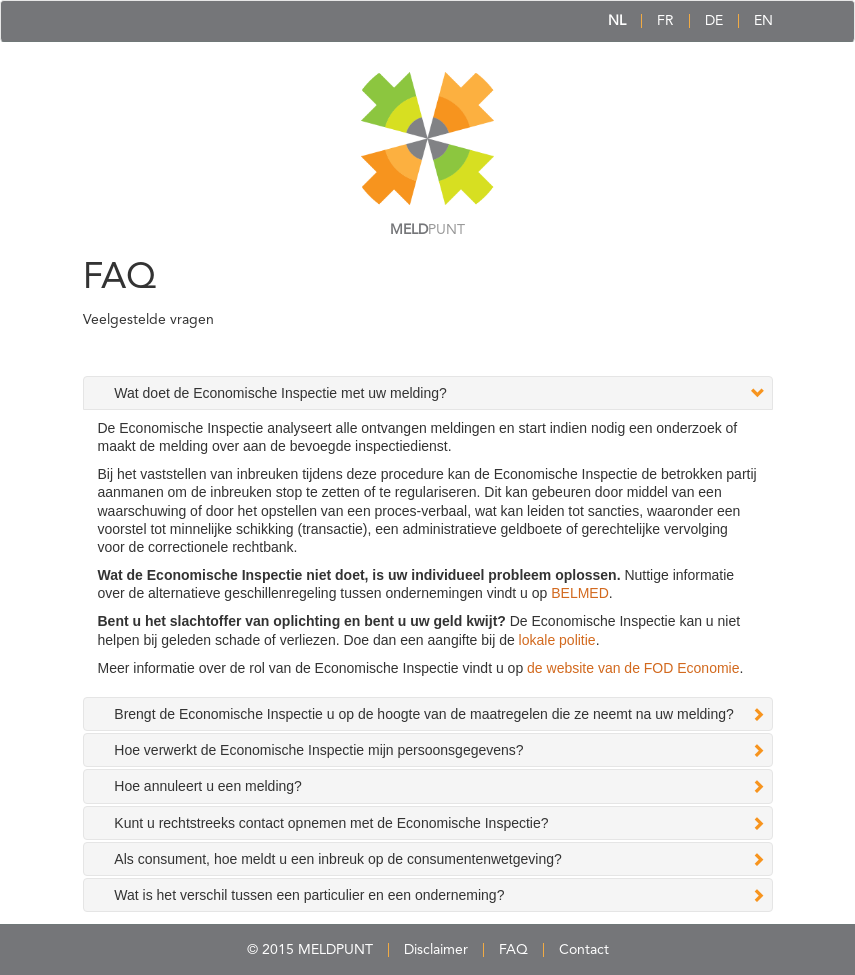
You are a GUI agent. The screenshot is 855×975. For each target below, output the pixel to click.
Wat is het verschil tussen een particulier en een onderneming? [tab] (309, 895)
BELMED (580, 593)
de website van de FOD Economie (633, 668)
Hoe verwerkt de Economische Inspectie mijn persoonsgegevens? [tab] (318, 750)
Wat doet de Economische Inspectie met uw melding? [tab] (280, 393)
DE (714, 21)
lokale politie (557, 640)
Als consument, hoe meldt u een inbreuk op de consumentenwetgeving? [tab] (338, 859)
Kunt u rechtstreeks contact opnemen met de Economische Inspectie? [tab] (331, 823)
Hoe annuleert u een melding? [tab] (208, 786)
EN (763, 21)
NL (617, 21)
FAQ (513, 950)
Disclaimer (436, 950)
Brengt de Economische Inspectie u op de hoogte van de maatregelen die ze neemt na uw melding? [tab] (424, 714)
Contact (584, 950)
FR (665, 21)
